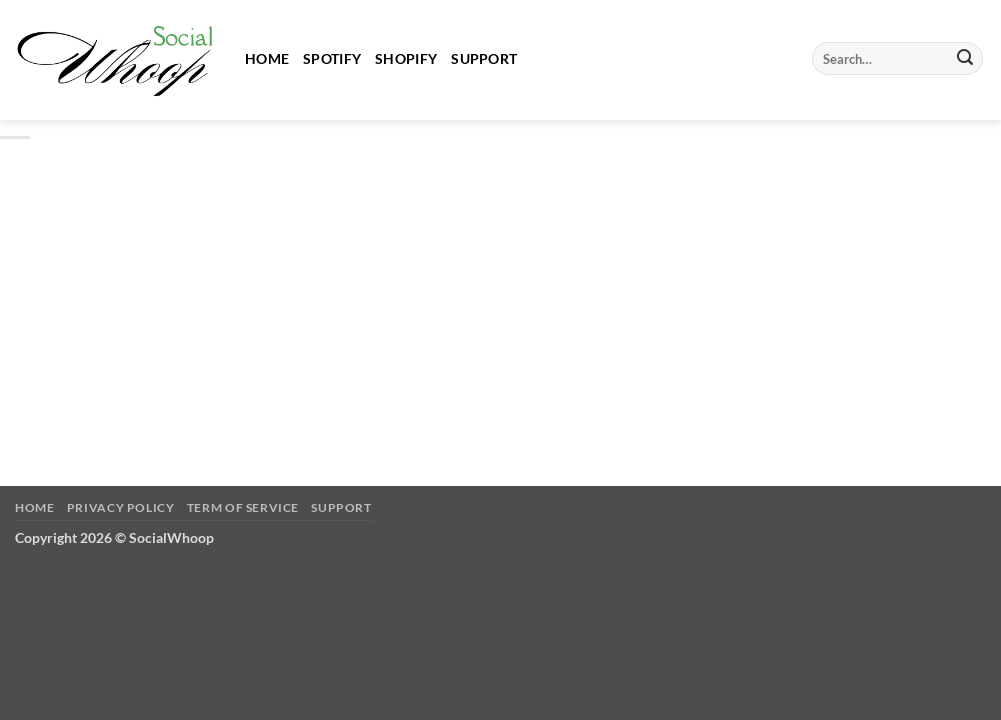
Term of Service (243, 507)
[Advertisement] (500, 295)
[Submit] (965, 59)
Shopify (406, 58)
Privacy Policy (121, 507)
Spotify (332, 58)
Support (484, 58)
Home (267, 58)
